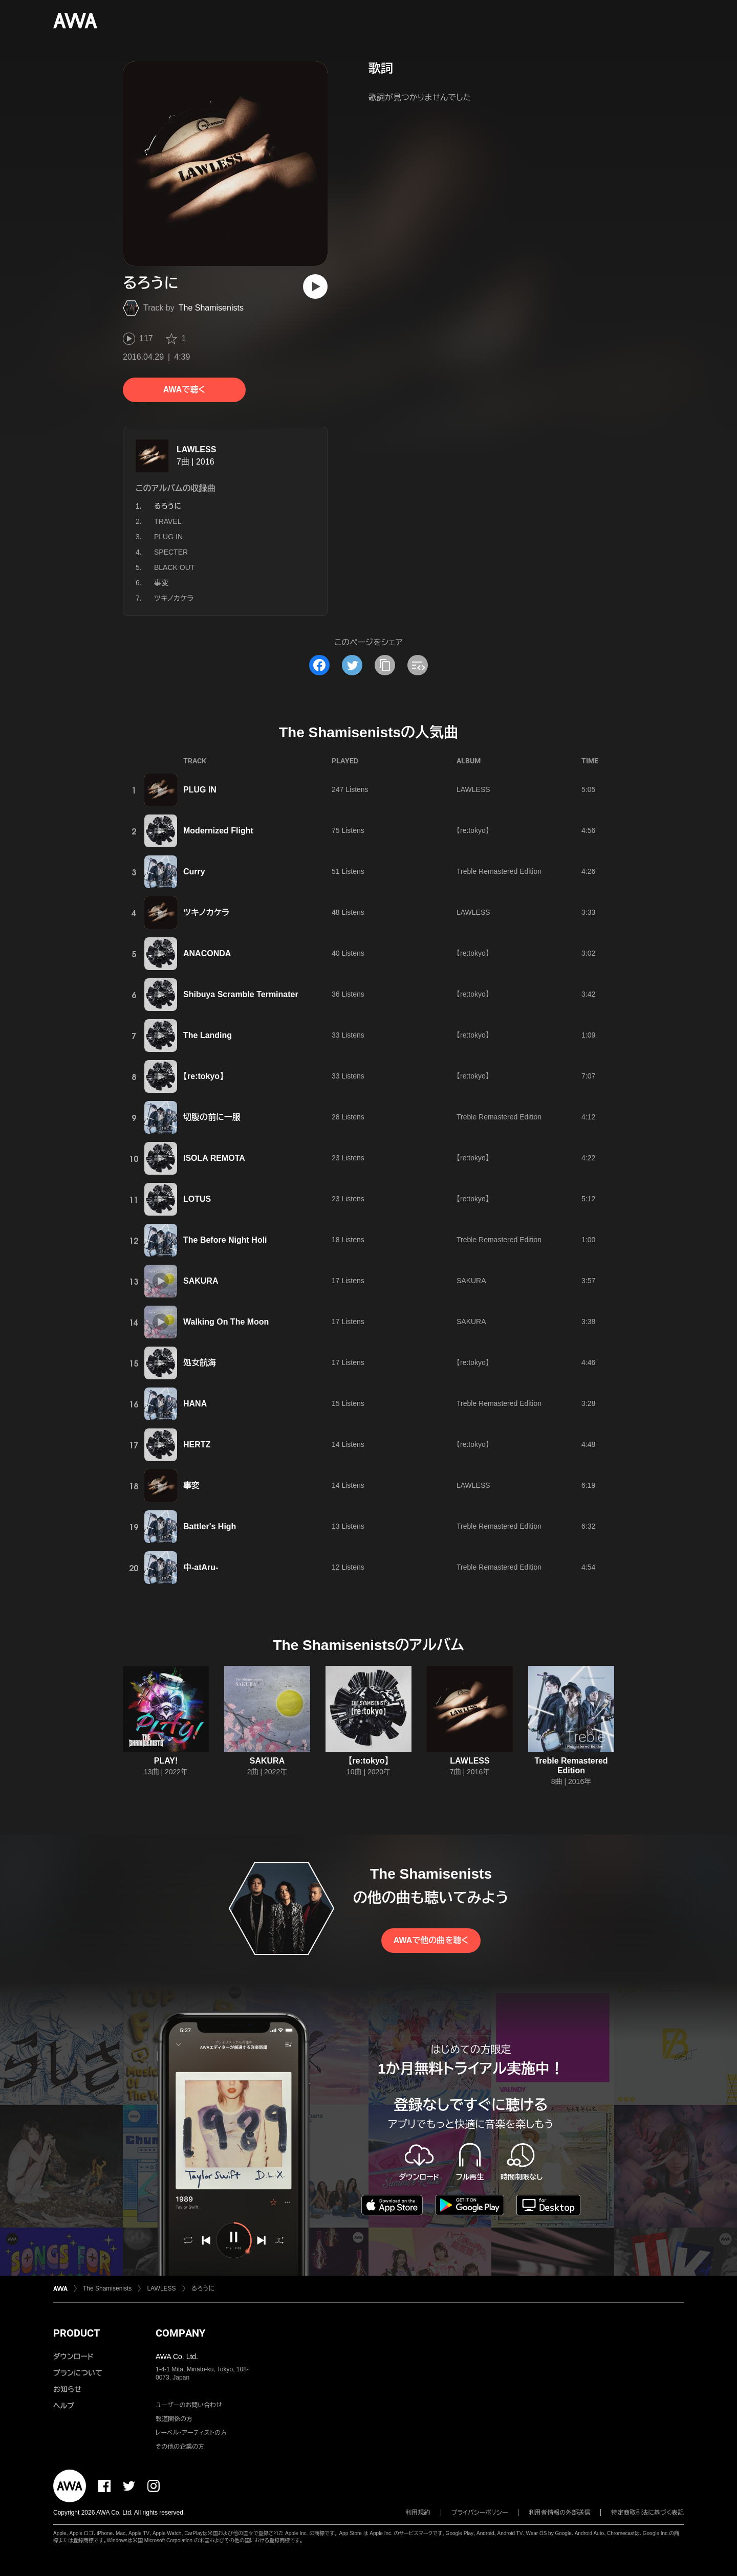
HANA (195, 1403)
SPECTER (171, 552)
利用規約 (418, 2512)
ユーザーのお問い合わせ (189, 2405)
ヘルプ (63, 2406)
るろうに (203, 2288)
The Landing (207, 1035)
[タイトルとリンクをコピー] (385, 665)
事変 (161, 583)
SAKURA (200, 1280)
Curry (194, 871)
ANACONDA (207, 953)
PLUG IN (168, 537)
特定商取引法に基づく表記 (647, 2512)
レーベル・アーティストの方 (191, 2432)
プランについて (77, 2373)
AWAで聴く (184, 389)
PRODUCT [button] (76, 2333)
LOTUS (197, 1199)
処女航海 (199, 1362)
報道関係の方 (174, 2419)
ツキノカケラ (173, 598)
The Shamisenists (211, 307)
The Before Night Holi (225, 1240)
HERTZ (196, 1444)
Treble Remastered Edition (499, 871)
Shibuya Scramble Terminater (240, 994)
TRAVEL (167, 521)
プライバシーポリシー (479, 2512)
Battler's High (209, 1526)
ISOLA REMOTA (214, 1158)
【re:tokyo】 (473, 830)
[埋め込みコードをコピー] (417, 665)
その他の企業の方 (180, 2446)
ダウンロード (73, 2356)
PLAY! (166, 1760)
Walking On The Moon (226, 1321)
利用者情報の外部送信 (559, 2512)
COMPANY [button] (180, 2333)
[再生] (315, 286)
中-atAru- (200, 1567)
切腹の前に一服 (212, 1117)
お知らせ (67, 2389)
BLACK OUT (174, 567)
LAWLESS (196, 449)
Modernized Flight (218, 830)
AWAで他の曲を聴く (431, 1940)
